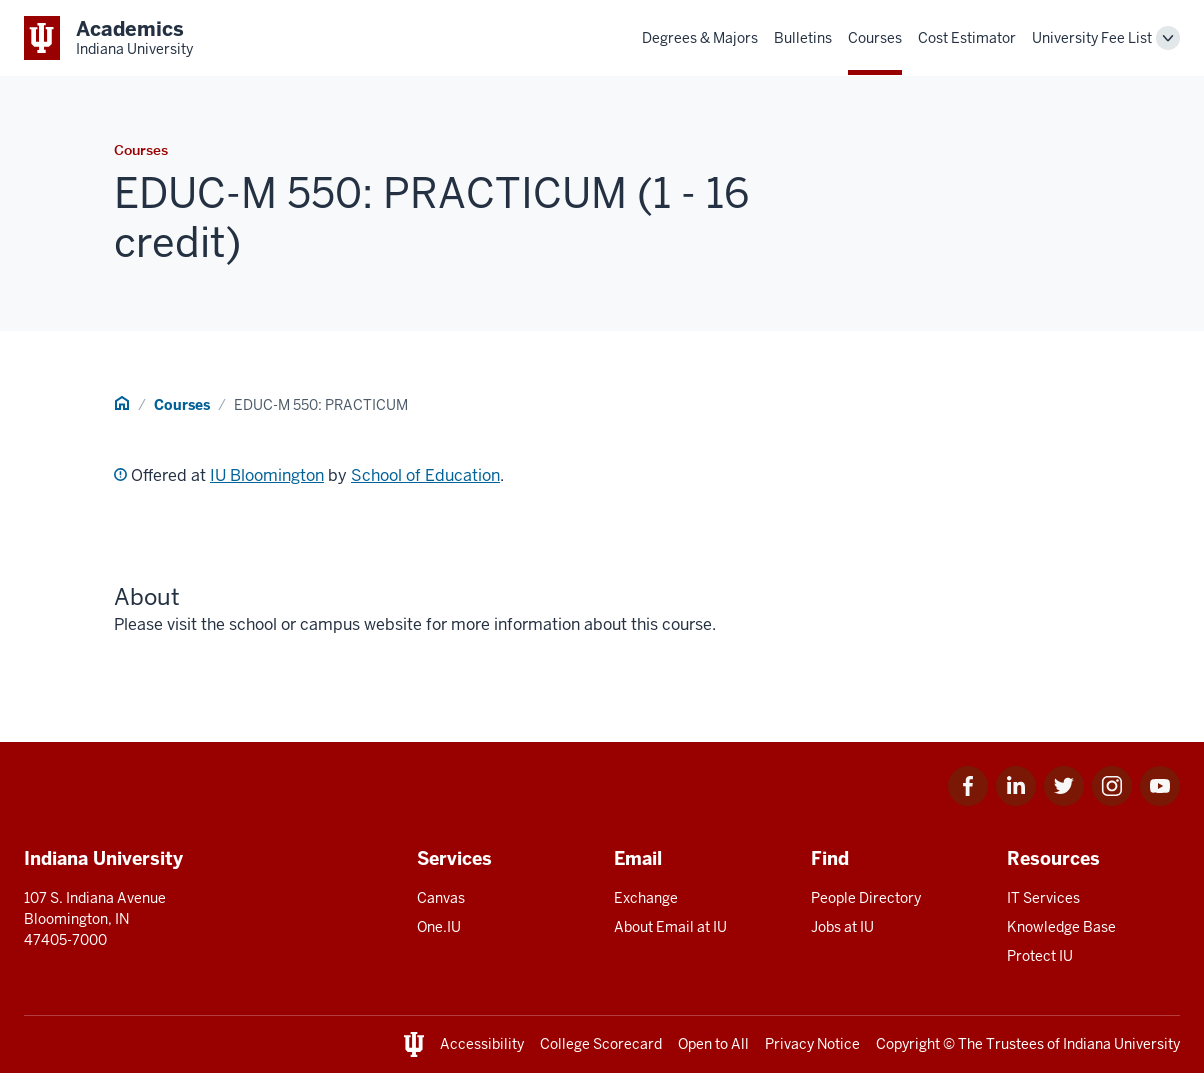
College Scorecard (601, 1044)
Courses (875, 38)
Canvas (441, 898)
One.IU (439, 927)
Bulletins (803, 38)
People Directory (866, 898)
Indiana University (1121, 1044)
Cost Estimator (967, 38)
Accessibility (482, 1044)
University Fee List (1092, 38)
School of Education (425, 475)
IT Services (1043, 898)
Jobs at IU (842, 927)
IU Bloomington (267, 475)
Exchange (646, 898)
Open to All (713, 1044)
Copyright (908, 1044)
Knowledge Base (1061, 927)
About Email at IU (670, 927)
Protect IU (1040, 956)
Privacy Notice (812, 1044)
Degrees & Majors (700, 38)
